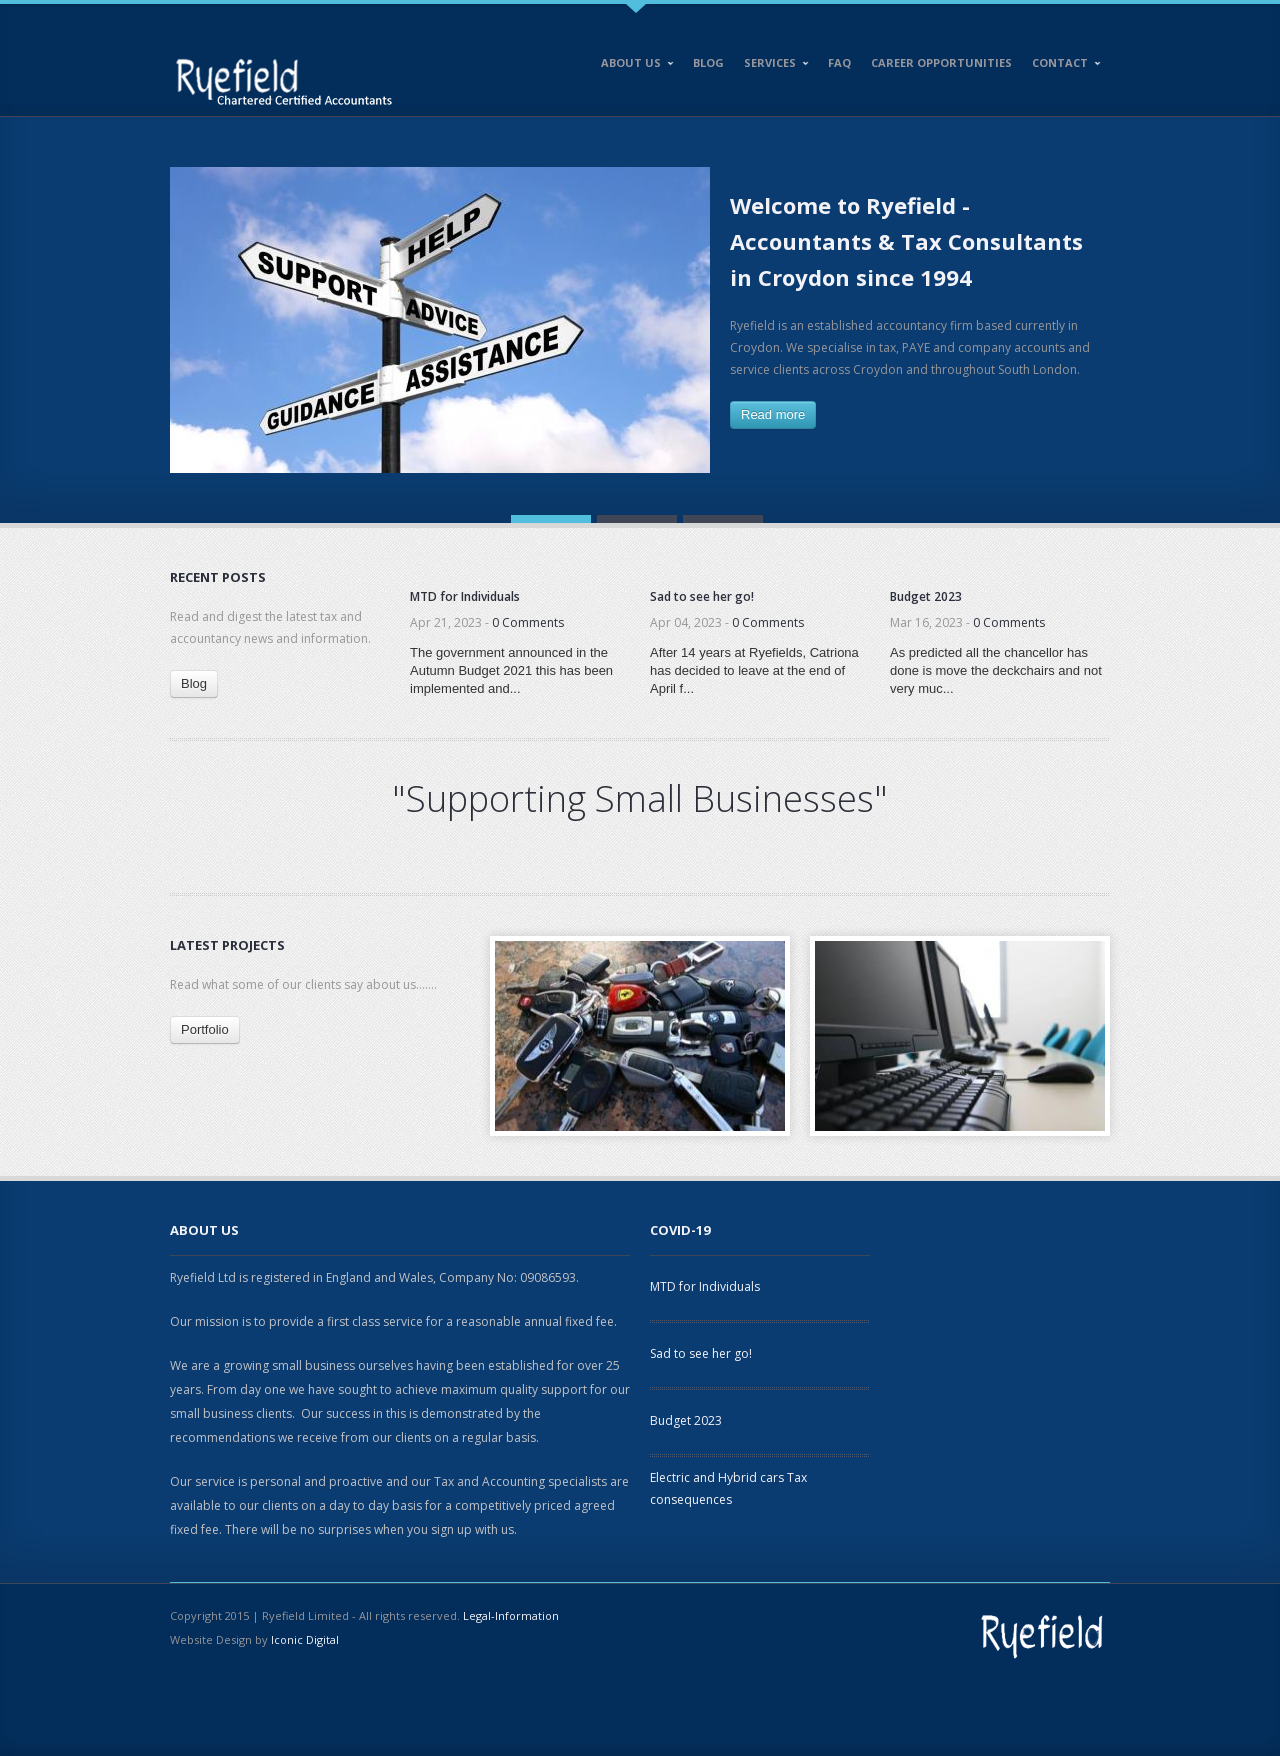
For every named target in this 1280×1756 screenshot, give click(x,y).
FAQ (839, 62)
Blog (708, 62)
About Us (633, 66)
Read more (773, 414)
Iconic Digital (305, 1639)
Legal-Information (511, 1615)
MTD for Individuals (705, 1286)
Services (772, 66)
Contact (1062, 66)
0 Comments (528, 622)
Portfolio (205, 1029)
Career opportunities (941, 62)
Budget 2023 (686, 1420)
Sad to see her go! (701, 1353)
